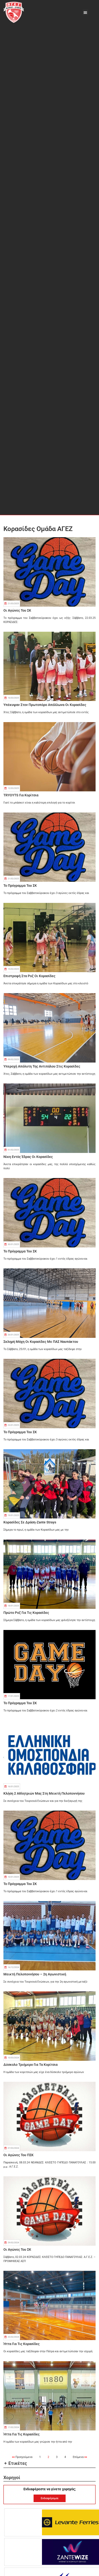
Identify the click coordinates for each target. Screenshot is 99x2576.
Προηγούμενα (22, 2457)
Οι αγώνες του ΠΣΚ (18, 2155)
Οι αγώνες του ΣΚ (17, 610)
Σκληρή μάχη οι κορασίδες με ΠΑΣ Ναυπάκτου (40, 1342)
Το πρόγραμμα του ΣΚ (20, 885)
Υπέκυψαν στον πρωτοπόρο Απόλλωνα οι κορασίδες (44, 705)
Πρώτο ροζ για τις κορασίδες (26, 1613)
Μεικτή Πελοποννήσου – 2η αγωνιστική (34, 1974)
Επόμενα (80, 2457)
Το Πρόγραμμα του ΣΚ (20, 1251)
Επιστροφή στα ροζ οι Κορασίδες (29, 976)
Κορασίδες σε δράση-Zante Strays (29, 1522)
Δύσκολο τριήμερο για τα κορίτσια (30, 2065)
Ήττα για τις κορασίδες (21, 2344)
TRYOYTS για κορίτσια (20, 795)
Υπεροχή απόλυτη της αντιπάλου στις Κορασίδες (41, 1066)
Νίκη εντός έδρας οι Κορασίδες (28, 1157)
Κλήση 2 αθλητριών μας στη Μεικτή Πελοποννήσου (44, 1793)
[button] (85, 12)
